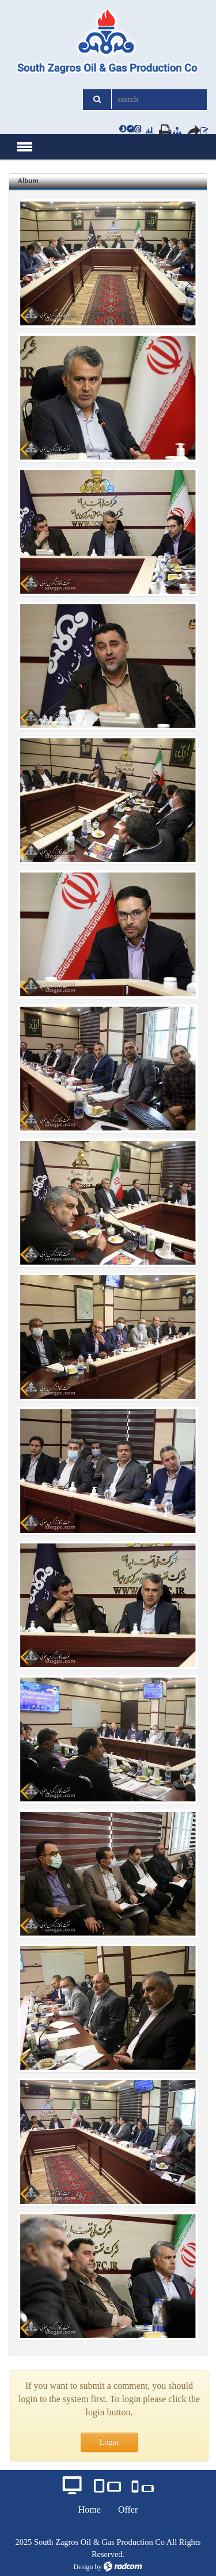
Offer (128, 2509)
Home (89, 2509)
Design (83, 2567)
